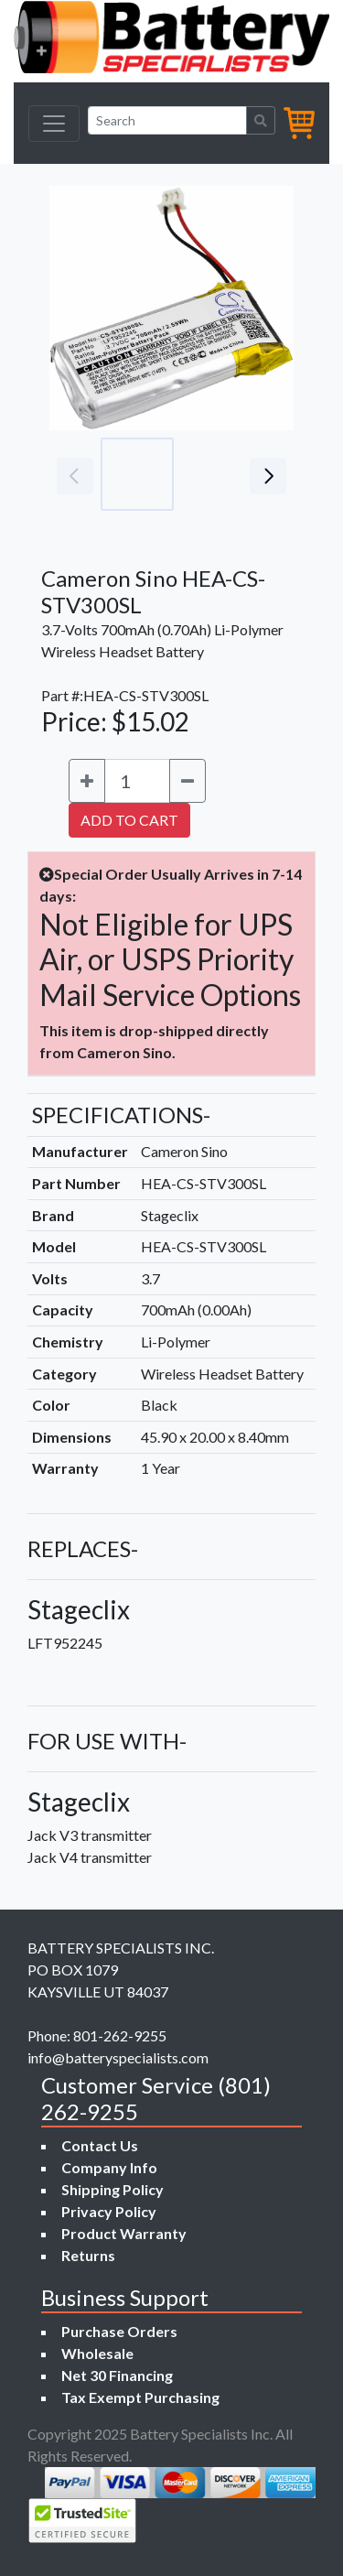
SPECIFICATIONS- (121, 1114)
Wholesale (97, 2353)
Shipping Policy (112, 2189)
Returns (88, 2255)
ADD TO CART (129, 819)
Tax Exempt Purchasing (140, 2397)
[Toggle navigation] (54, 123)
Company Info (109, 2167)
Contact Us (99, 2145)
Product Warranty (124, 2233)
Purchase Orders (119, 2331)
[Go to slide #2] (217, 474)
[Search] (167, 120)
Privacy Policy (108, 2211)
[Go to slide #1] (137, 474)
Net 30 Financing (117, 2375)
